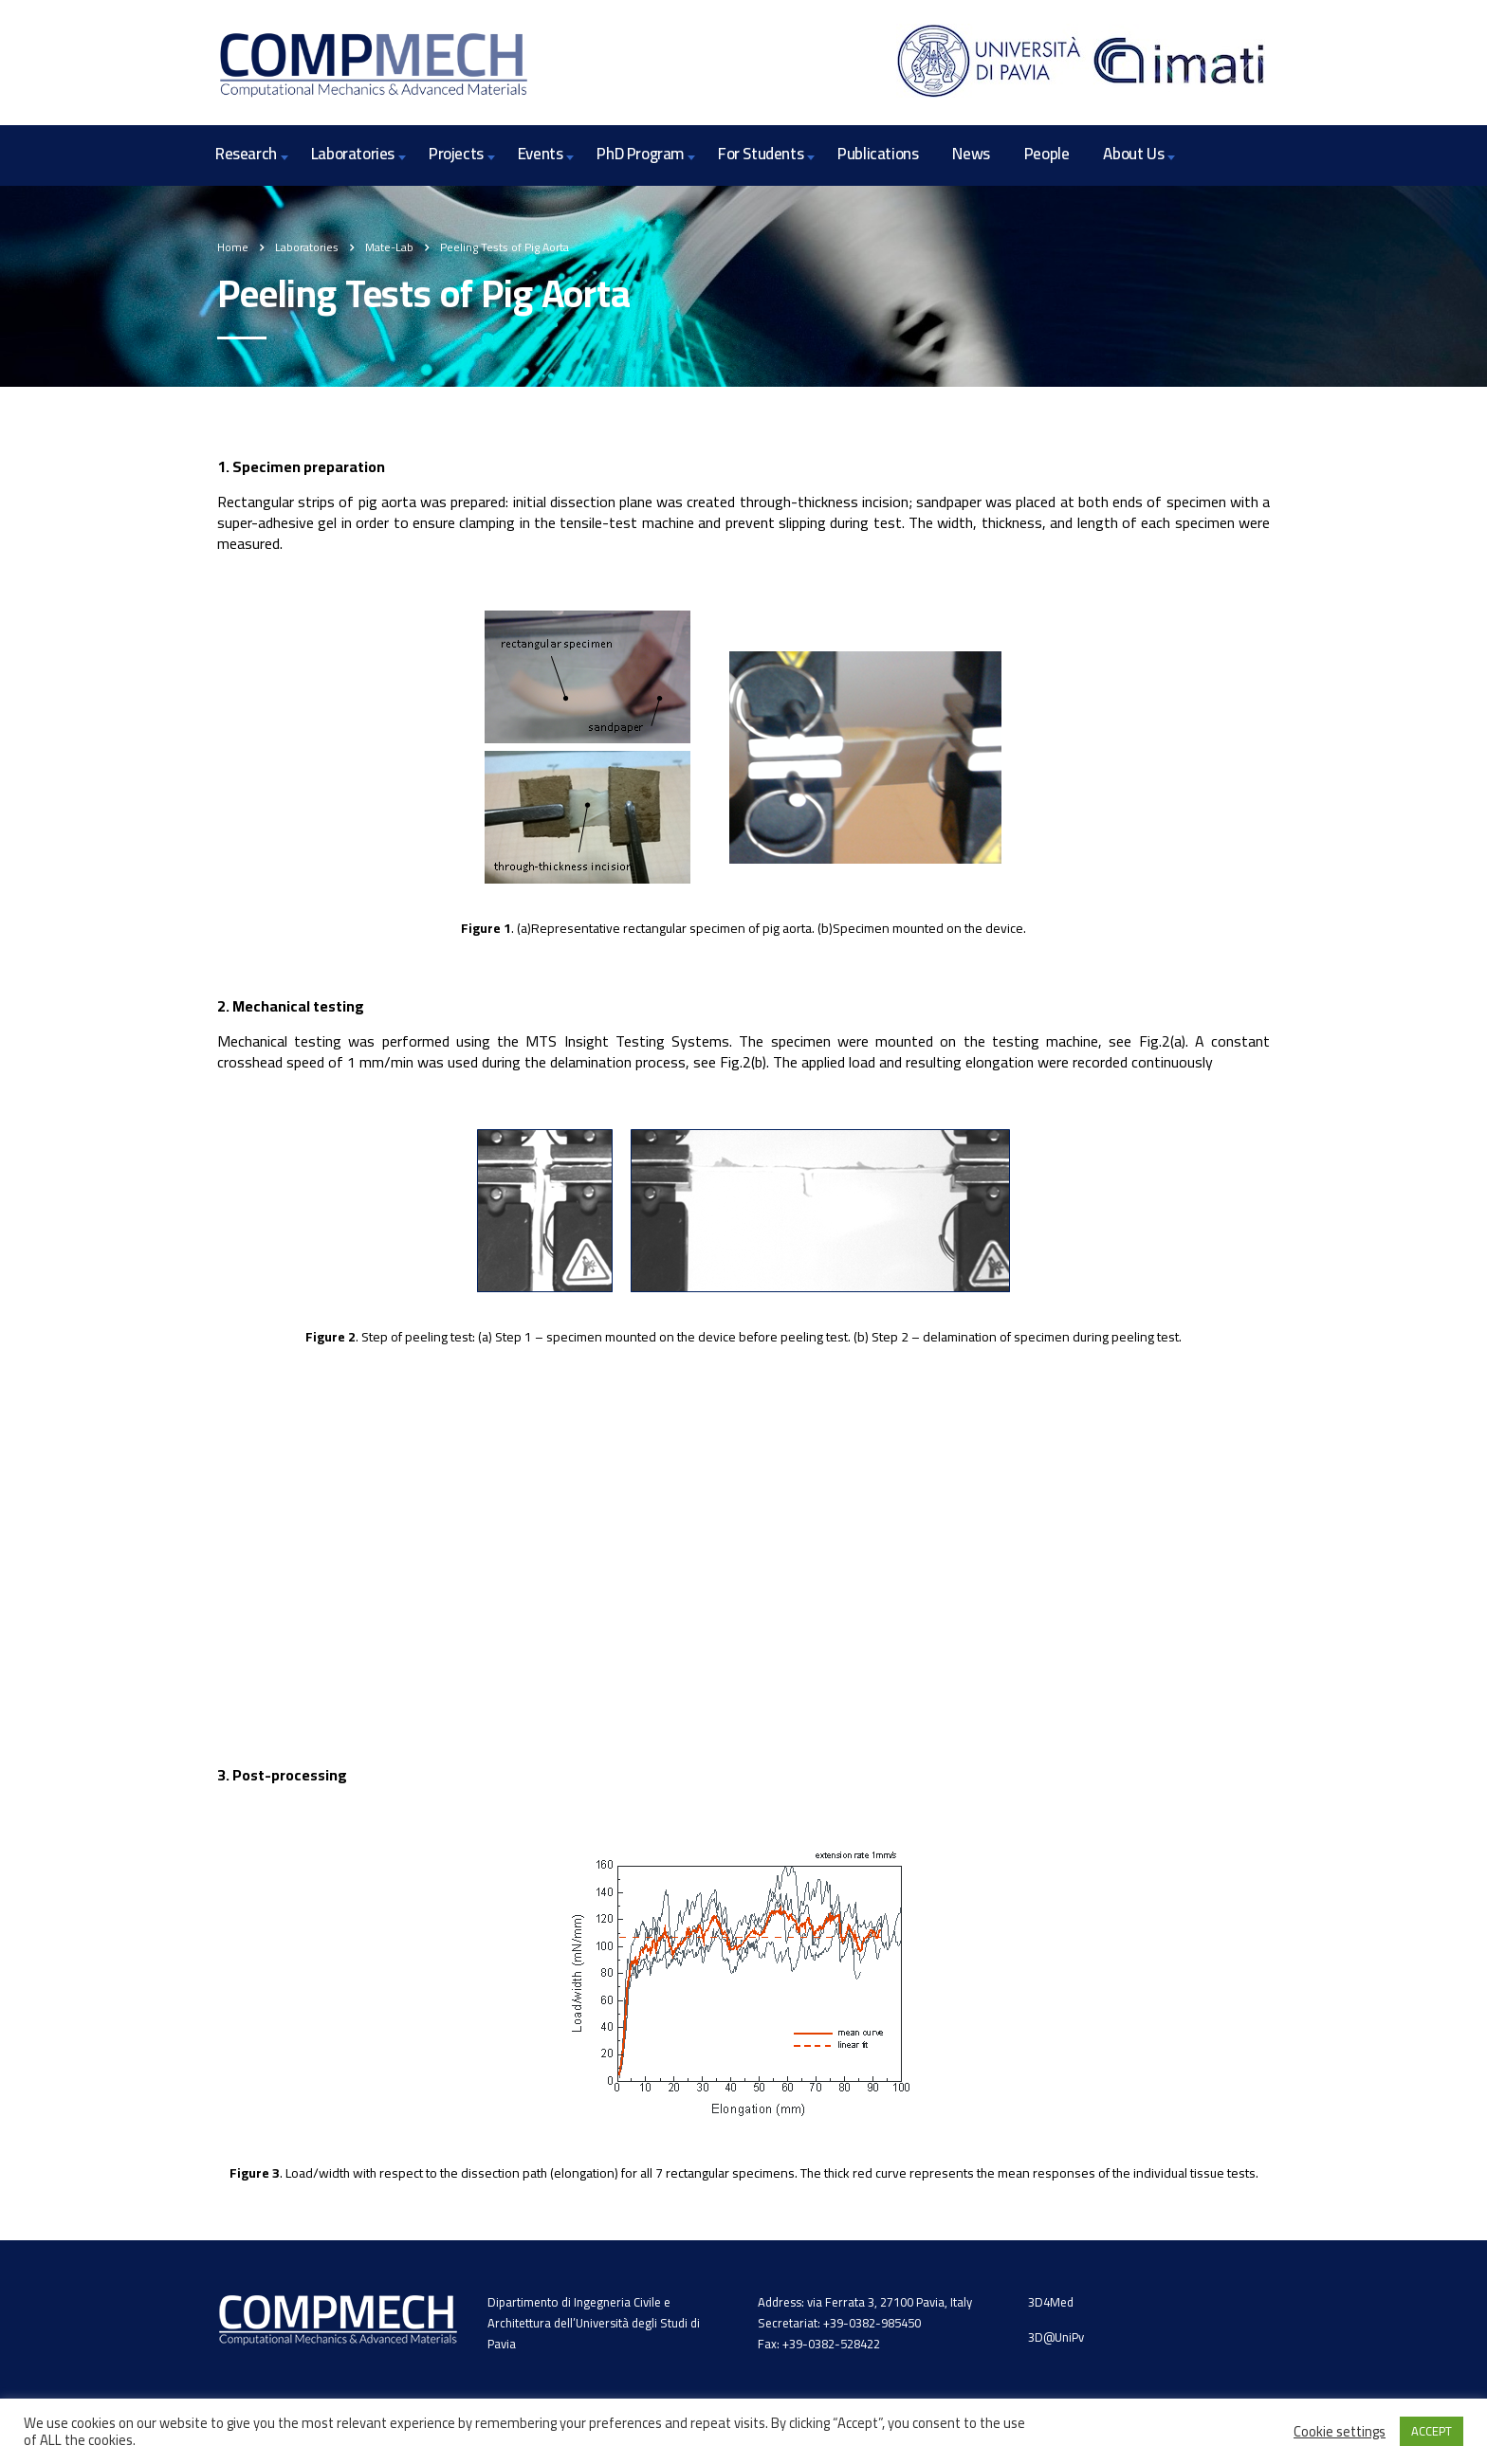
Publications (877, 153)
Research (246, 153)
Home (232, 247)
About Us (1133, 153)
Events (540, 153)
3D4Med (1051, 2302)
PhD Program (640, 153)
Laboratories (353, 153)
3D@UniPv (1056, 2337)
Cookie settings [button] (1340, 2431)
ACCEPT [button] (1431, 2430)
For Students (760, 153)
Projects (456, 153)
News (970, 153)
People (1047, 153)
